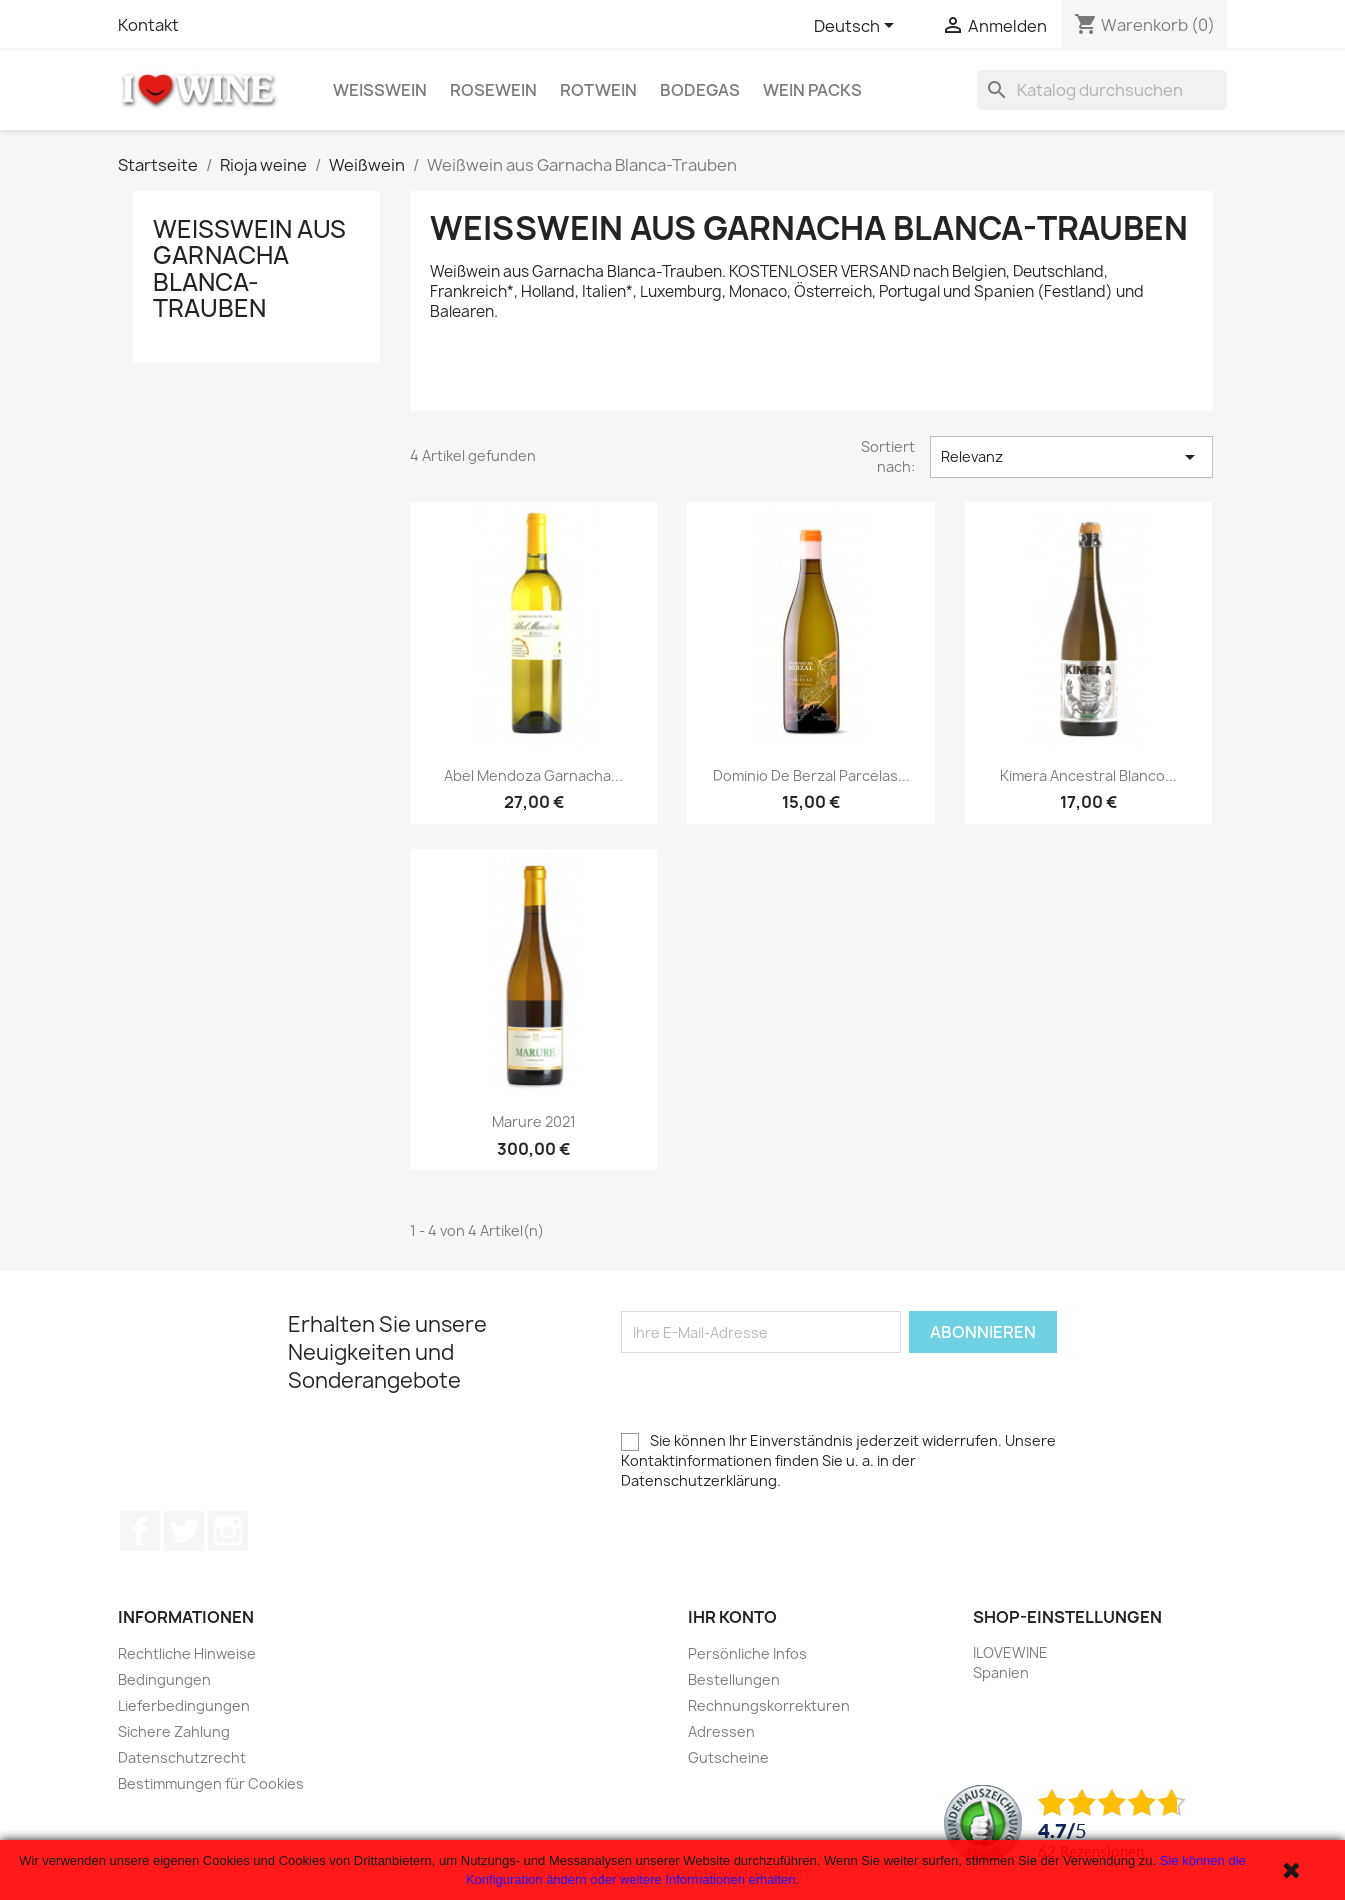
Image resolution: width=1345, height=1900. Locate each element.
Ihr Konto (732, 1617)
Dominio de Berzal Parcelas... (811, 775)
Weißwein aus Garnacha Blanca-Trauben (249, 268)
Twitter (184, 1531)
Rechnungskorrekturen (769, 1705)
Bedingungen (164, 1679)
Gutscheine (728, 1757)
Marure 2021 (534, 1121)
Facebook (140, 1531)
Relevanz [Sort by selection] (1071, 457)
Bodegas (700, 90)
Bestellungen (734, 1679)
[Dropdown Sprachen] (857, 27)
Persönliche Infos (747, 1653)
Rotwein (598, 90)
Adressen (721, 1731)
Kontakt (148, 25)
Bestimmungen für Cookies (211, 1783)
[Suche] (1102, 90)
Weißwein (380, 90)
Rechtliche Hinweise (187, 1653)
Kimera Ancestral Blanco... (1088, 775)
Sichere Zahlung (174, 1731)
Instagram (228, 1531)
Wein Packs (812, 90)
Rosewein (493, 90)
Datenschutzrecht (182, 1757)
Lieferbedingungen (184, 1705)
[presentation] (773, 1392)
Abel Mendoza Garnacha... (533, 775)
